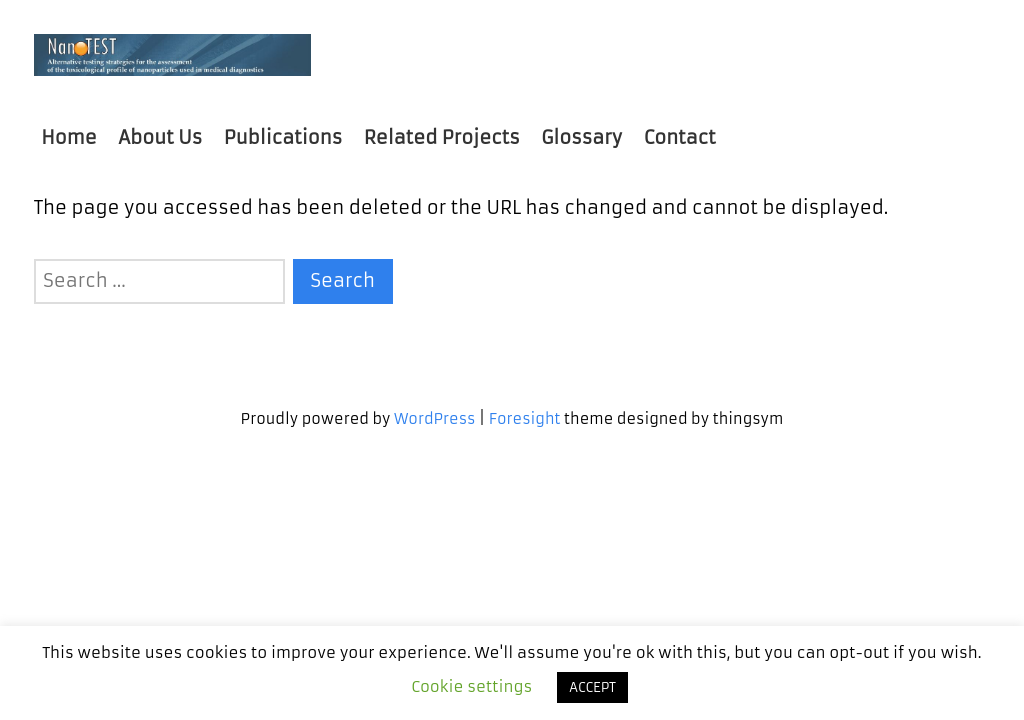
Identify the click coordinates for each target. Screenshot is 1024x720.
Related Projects (442, 137)
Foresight (525, 419)
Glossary (581, 137)
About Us (160, 137)
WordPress (434, 419)
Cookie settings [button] (471, 686)
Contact (680, 137)
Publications (283, 137)
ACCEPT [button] (592, 687)
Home (68, 137)
